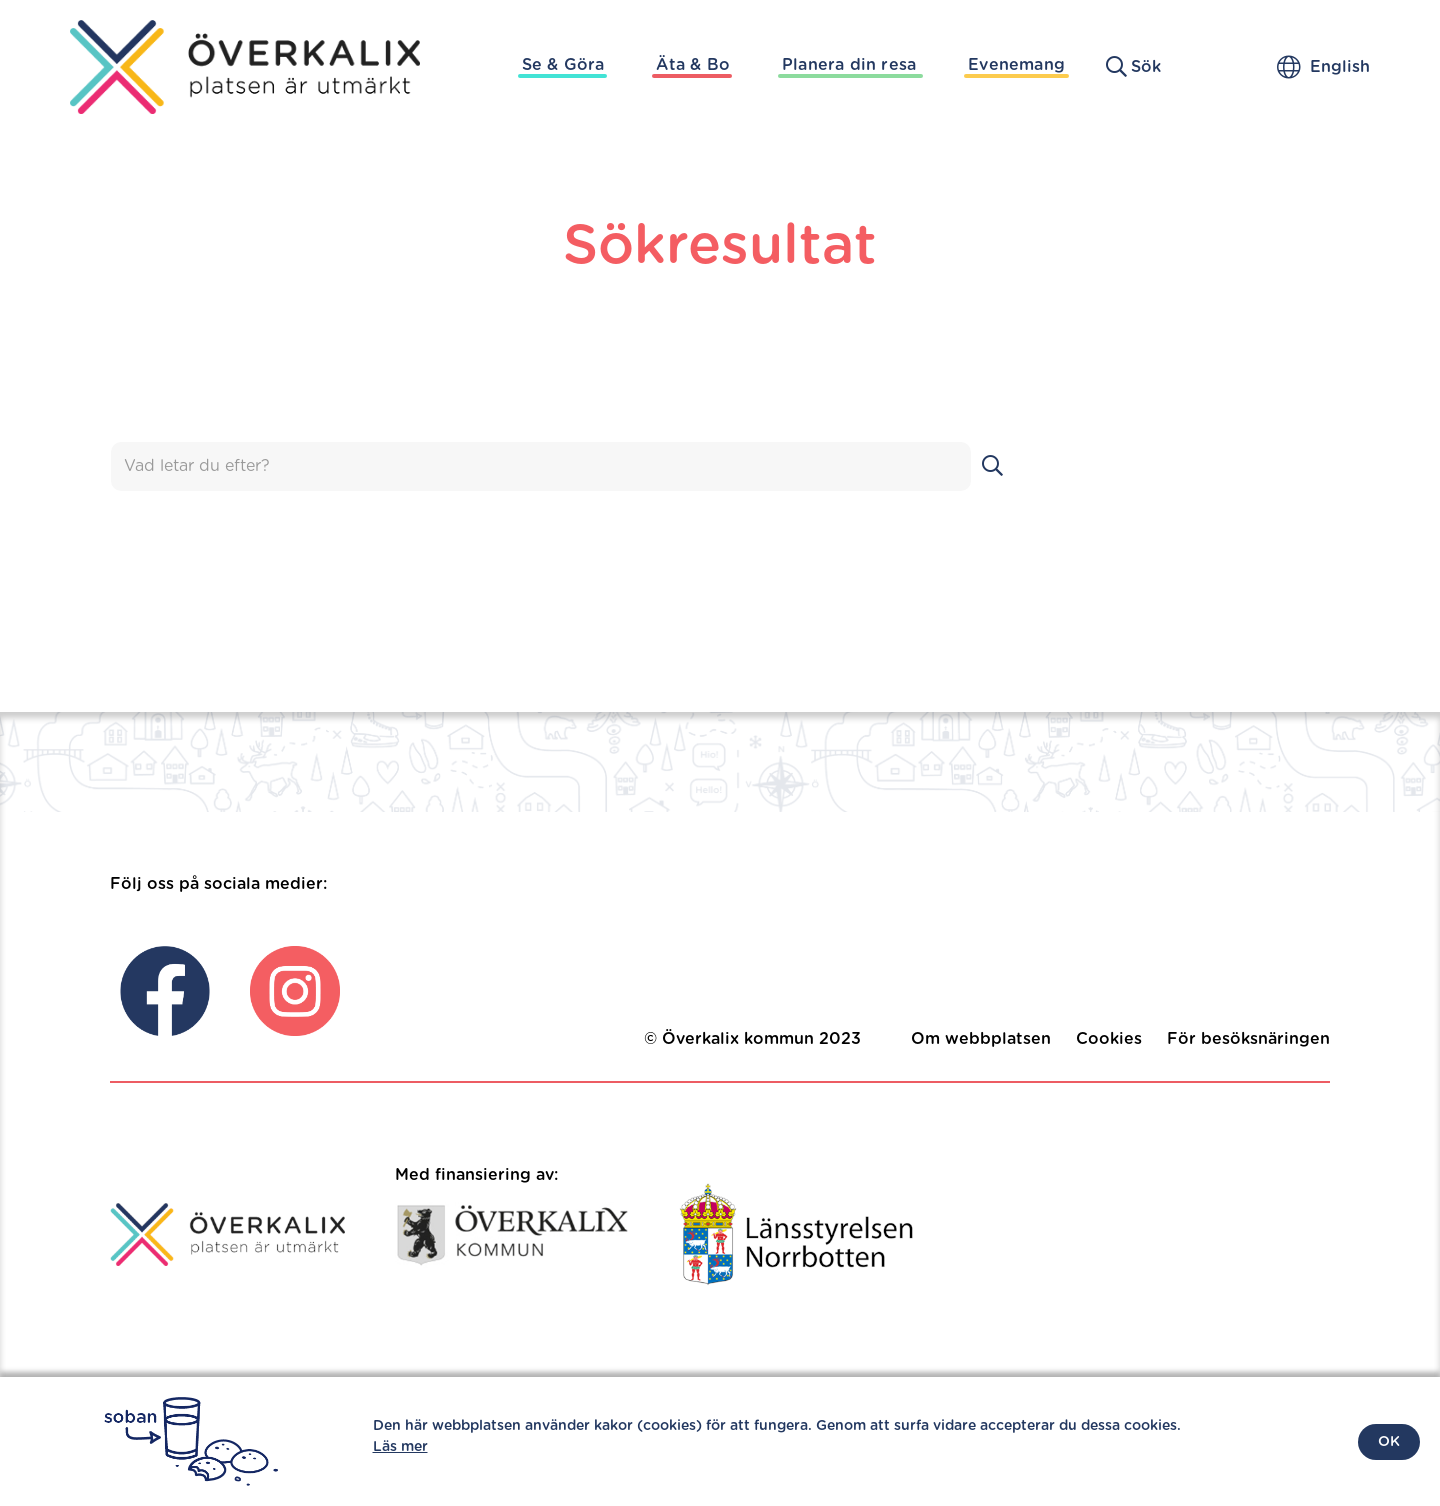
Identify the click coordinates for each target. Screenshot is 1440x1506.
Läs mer (400, 1447)
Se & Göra (563, 65)
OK (1389, 1442)
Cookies (1109, 1039)
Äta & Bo (693, 65)
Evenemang (1016, 65)
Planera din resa (849, 65)
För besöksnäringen (1248, 1039)
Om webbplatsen (981, 1039)
